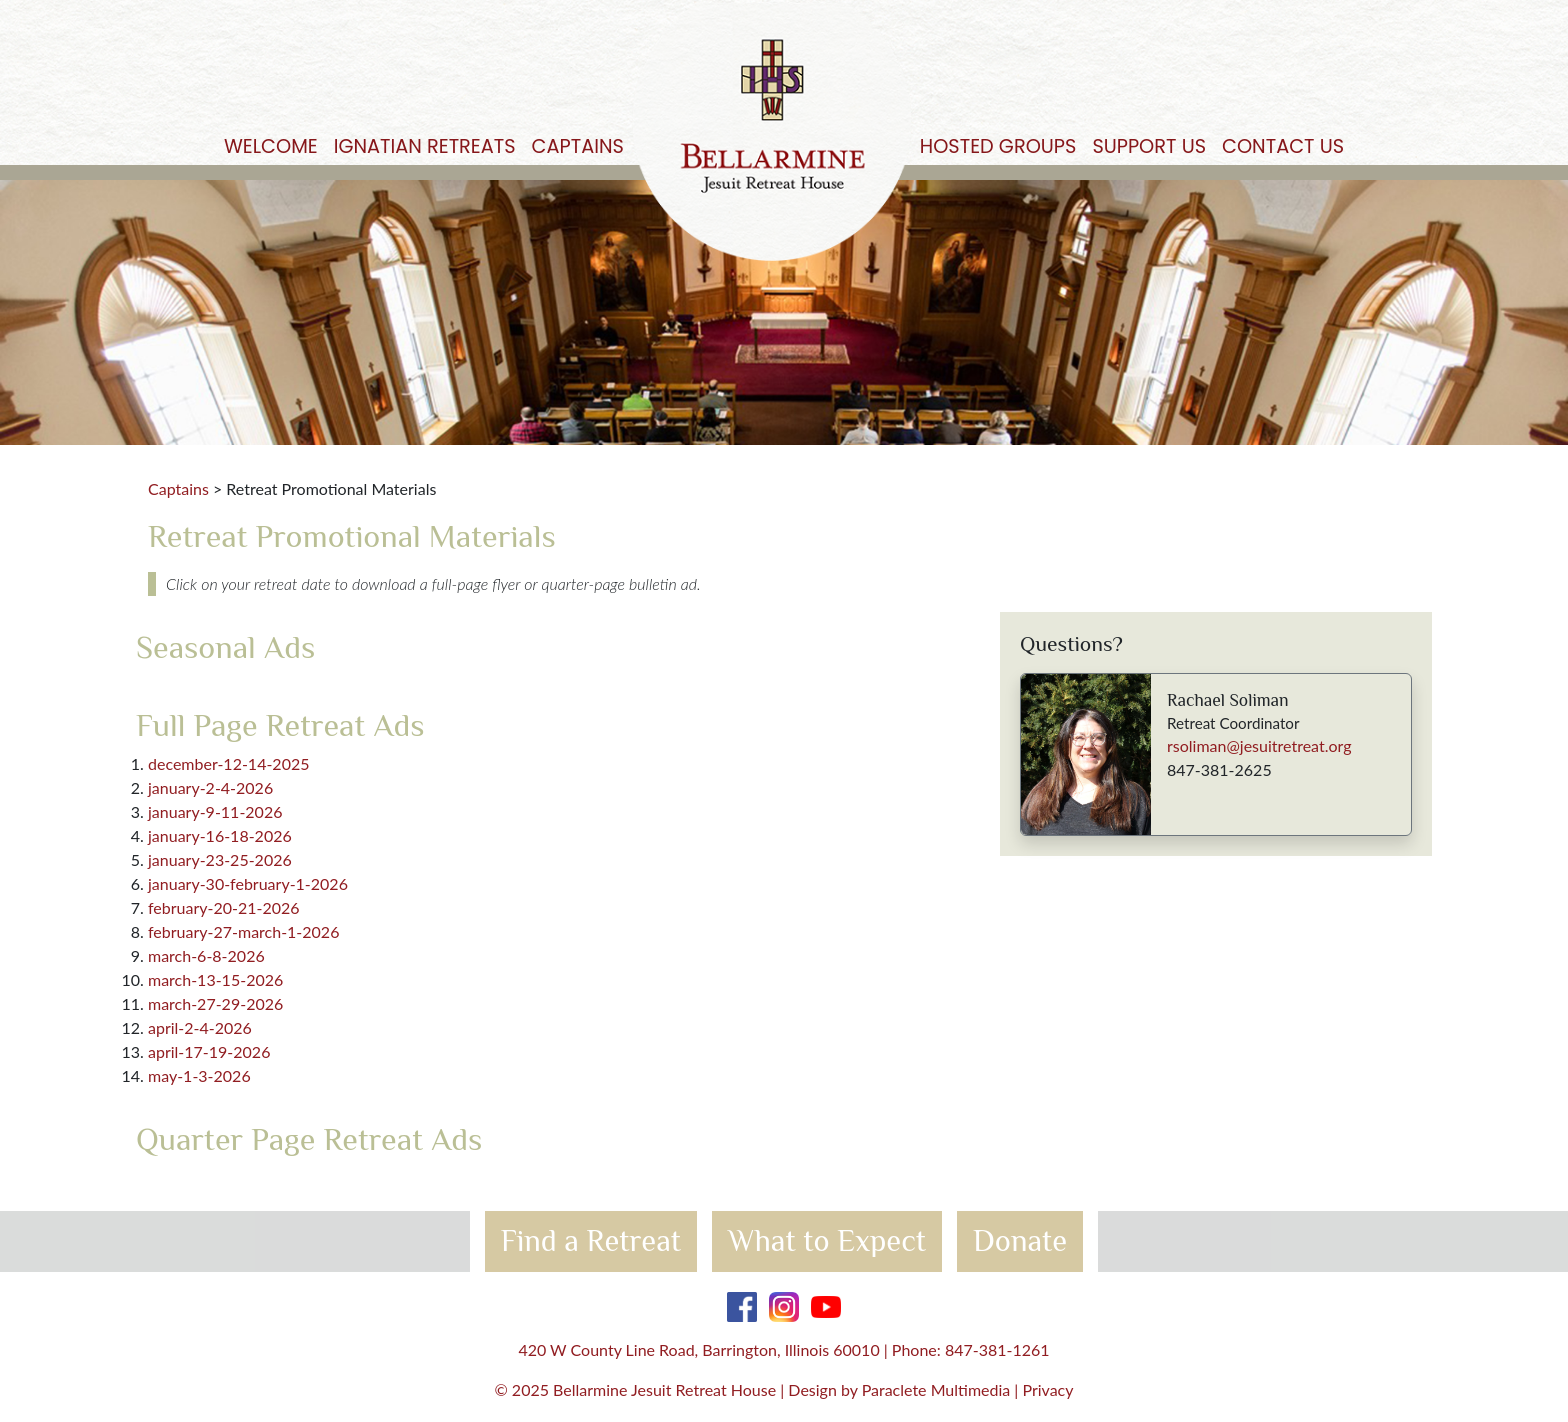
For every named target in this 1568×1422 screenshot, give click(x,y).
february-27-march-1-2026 (243, 931)
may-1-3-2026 (199, 1075)
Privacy (1047, 1389)
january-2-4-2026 (210, 787)
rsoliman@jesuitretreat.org (1259, 745)
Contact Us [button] (1283, 146)
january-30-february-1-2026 (248, 883)
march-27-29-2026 (215, 1003)
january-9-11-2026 (215, 811)
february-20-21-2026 (224, 907)
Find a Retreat (591, 1241)
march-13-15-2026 (215, 979)
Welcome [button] (271, 146)
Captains (178, 488)
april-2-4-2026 (200, 1027)
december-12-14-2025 (229, 763)
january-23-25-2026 (220, 859)
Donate (1020, 1241)
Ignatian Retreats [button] (425, 146)
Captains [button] (578, 146)
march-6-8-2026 (206, 955)
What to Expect (827, 1241)
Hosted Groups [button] (998, 146)
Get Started (1515, 51)
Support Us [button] (1149, 146)
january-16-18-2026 (220, 835)
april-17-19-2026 (209, 1051)
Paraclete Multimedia (936, 1389)
